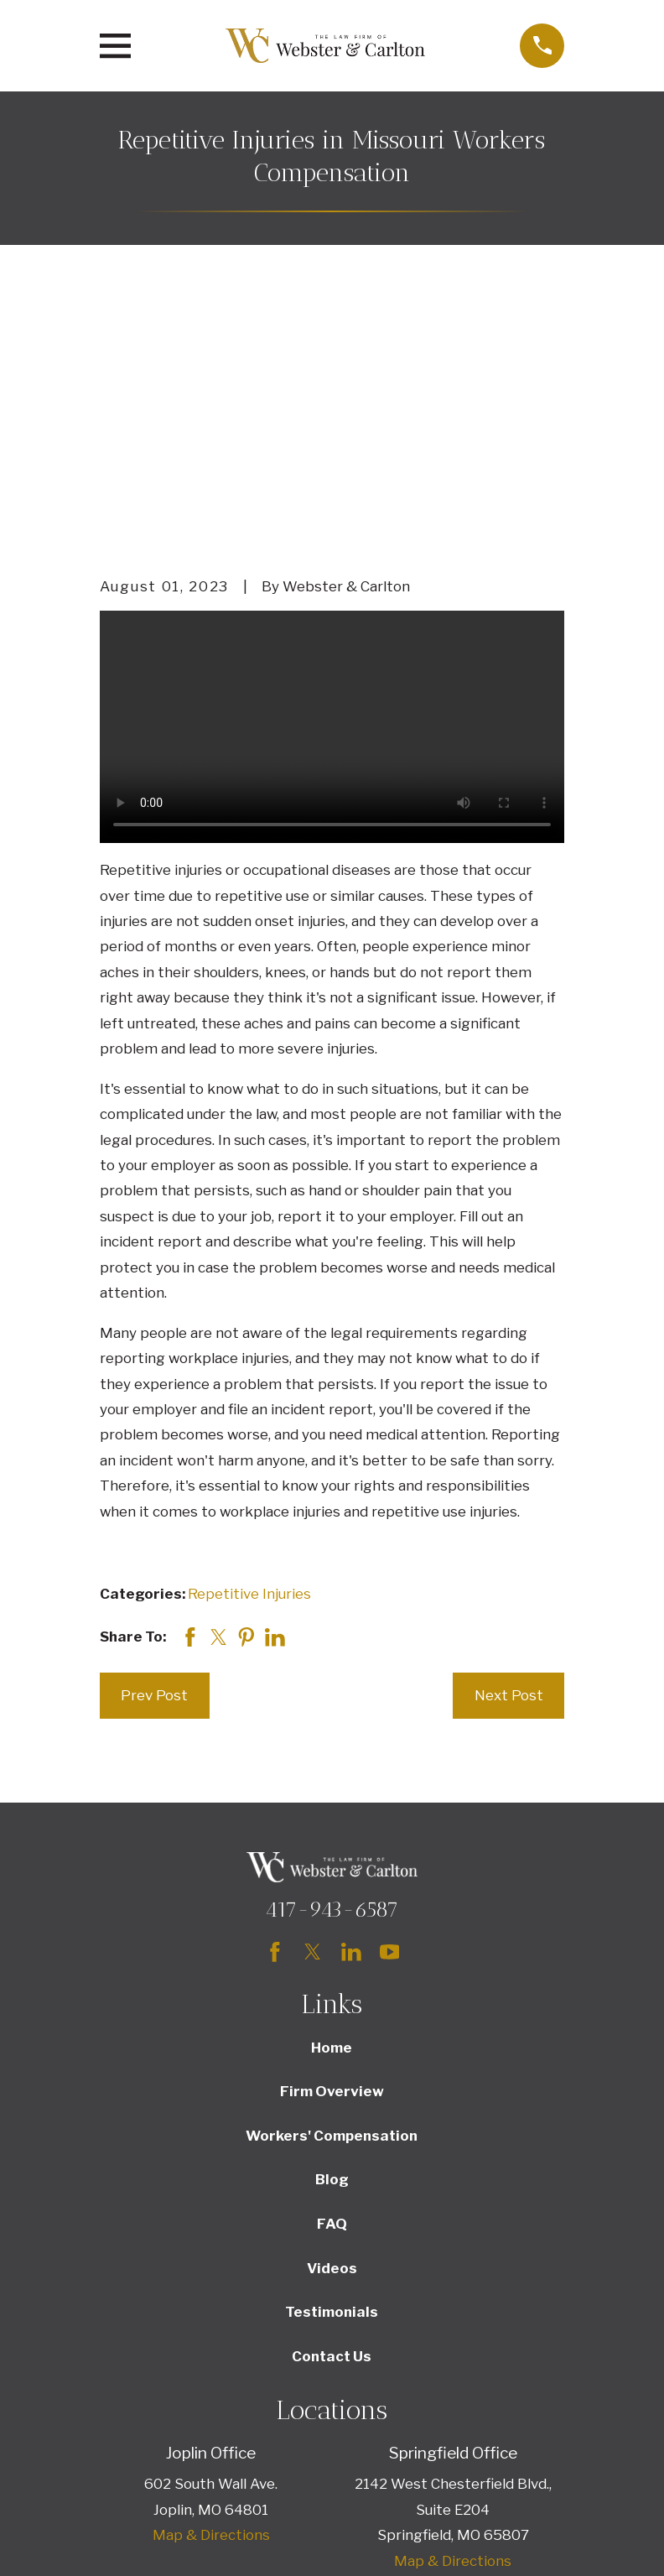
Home (331, 1811)
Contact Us (331, 2120)
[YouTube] (390, 1716)
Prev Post (154, 1459)
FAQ (332, 1988)
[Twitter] (313, 1716)
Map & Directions (211, 2299)
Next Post (509, 1459)
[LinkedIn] (351, 1716)
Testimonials (331, 2076)
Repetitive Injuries (249, 1358)
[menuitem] (124, 2539)
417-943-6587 (331, 1673)
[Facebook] (275, 1716)
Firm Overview (332, 1855)
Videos (332, 2032)
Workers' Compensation (332, 1900)
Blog (332, 1943)
